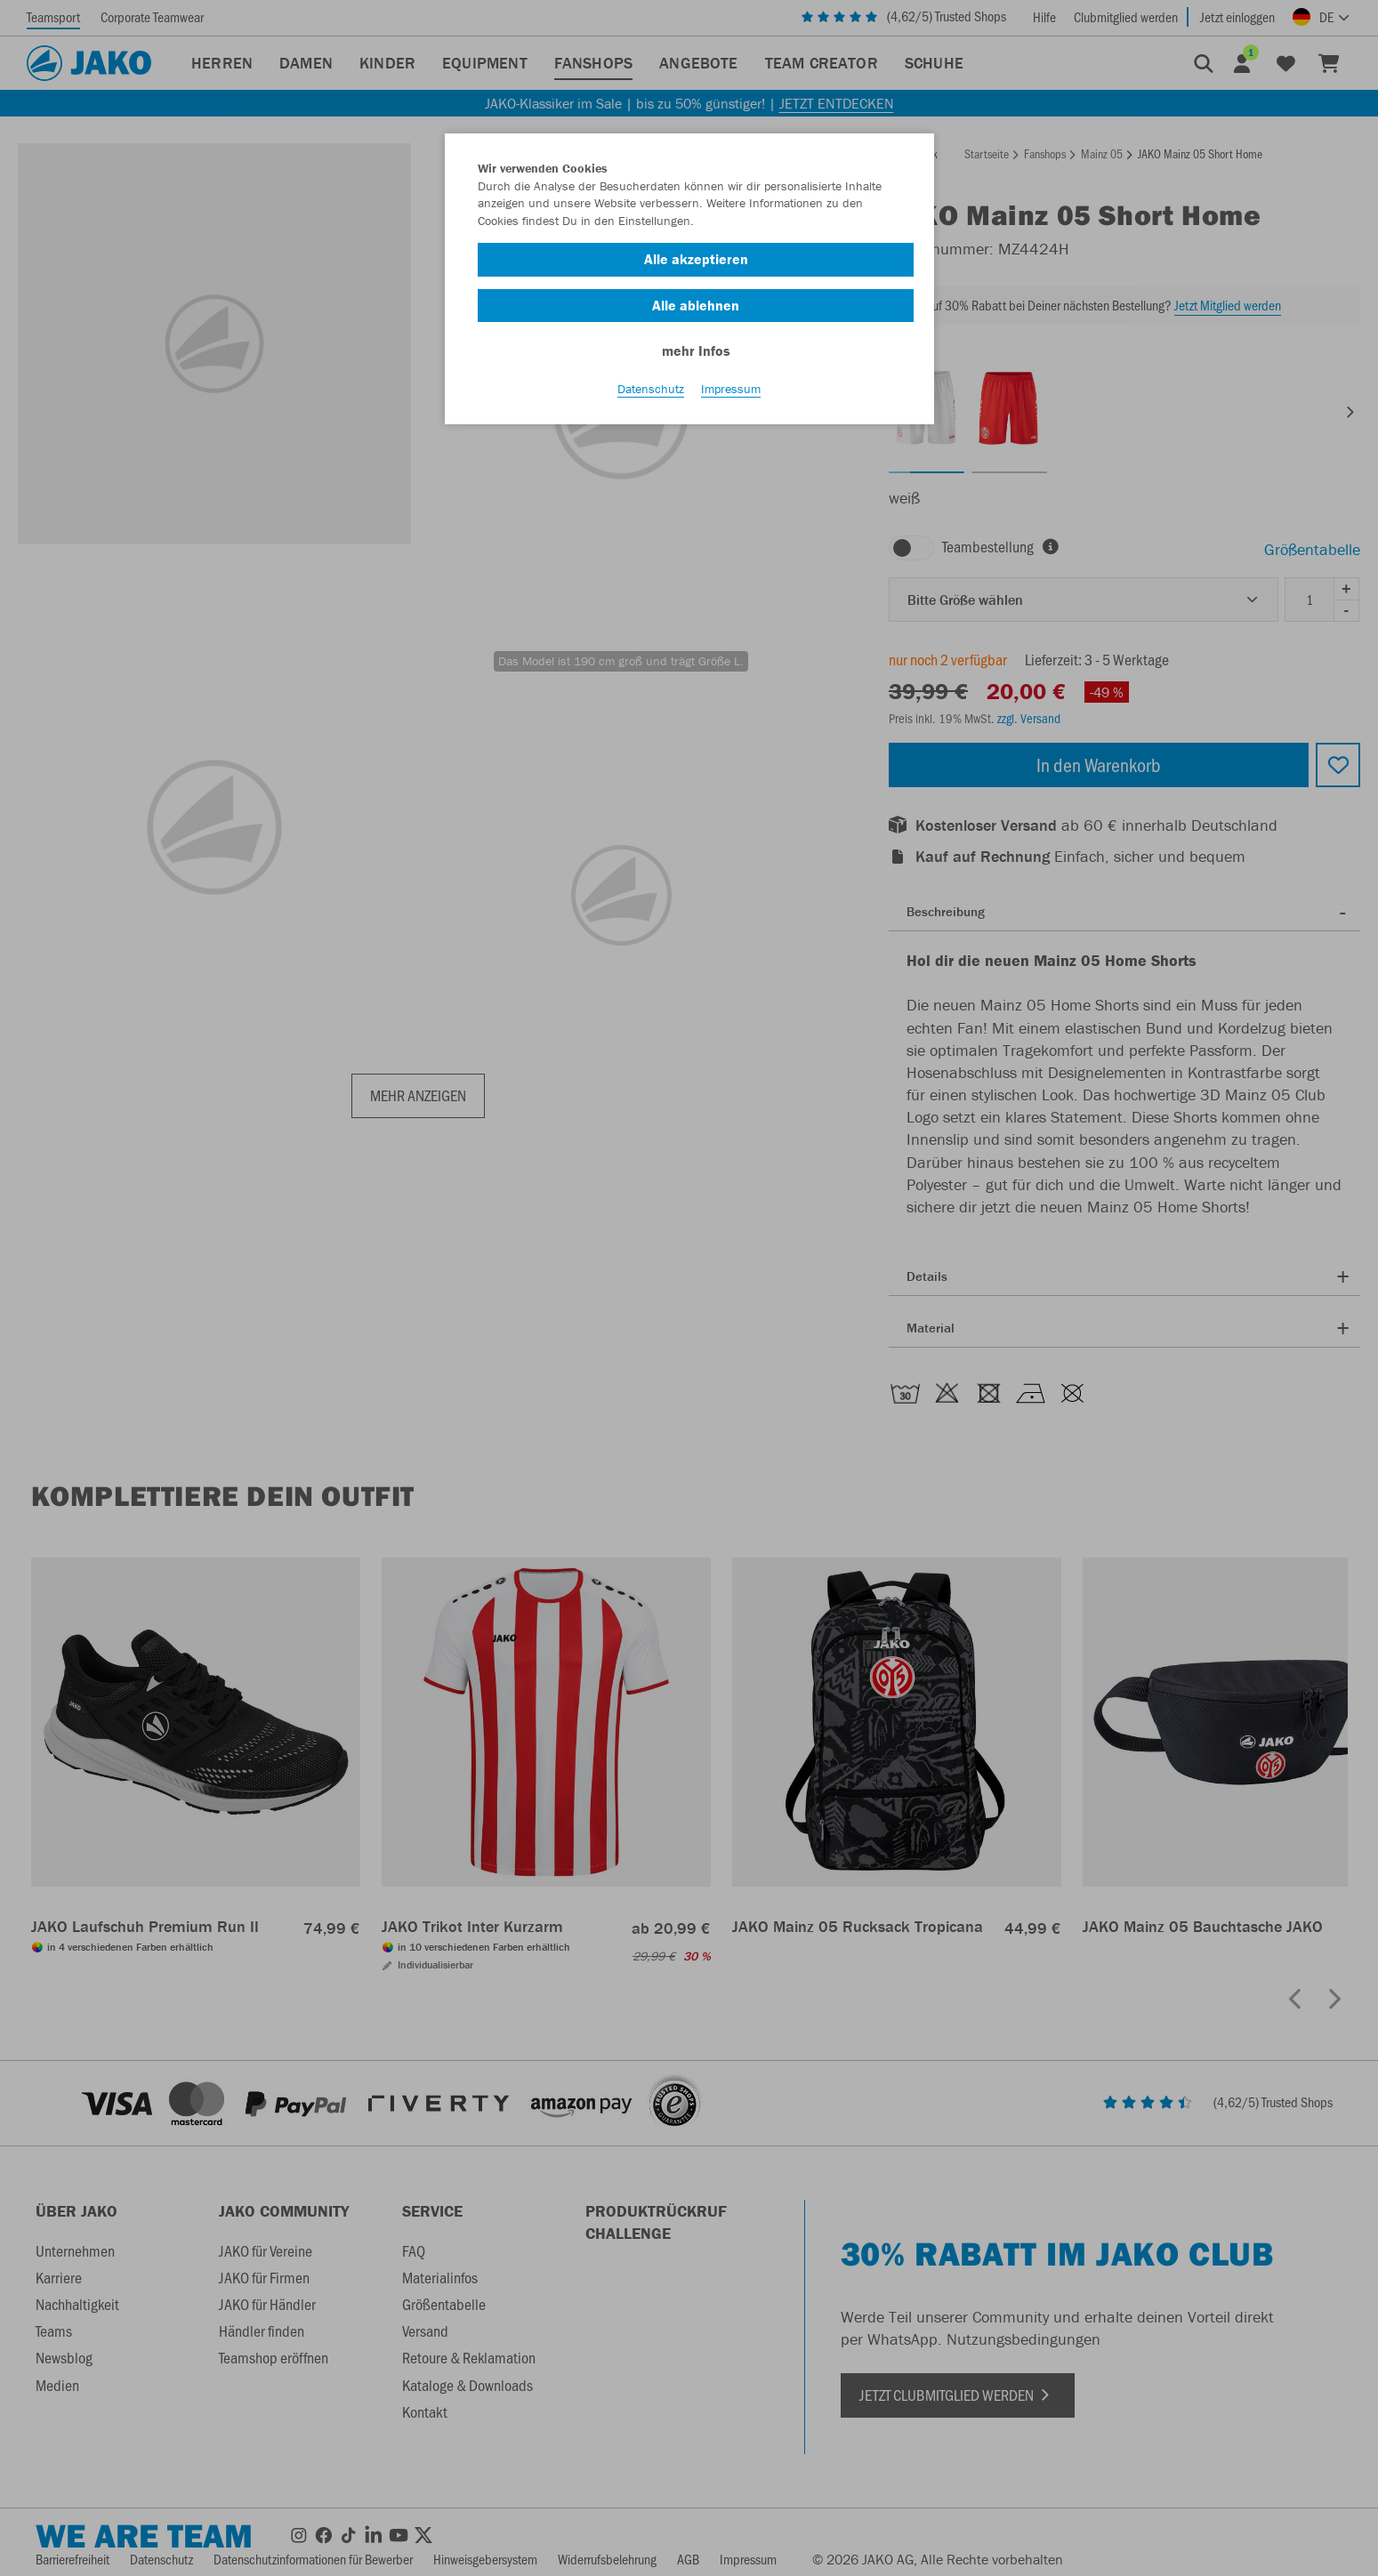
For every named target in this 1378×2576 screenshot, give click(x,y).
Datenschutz (650, 392)
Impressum (731, 392)
